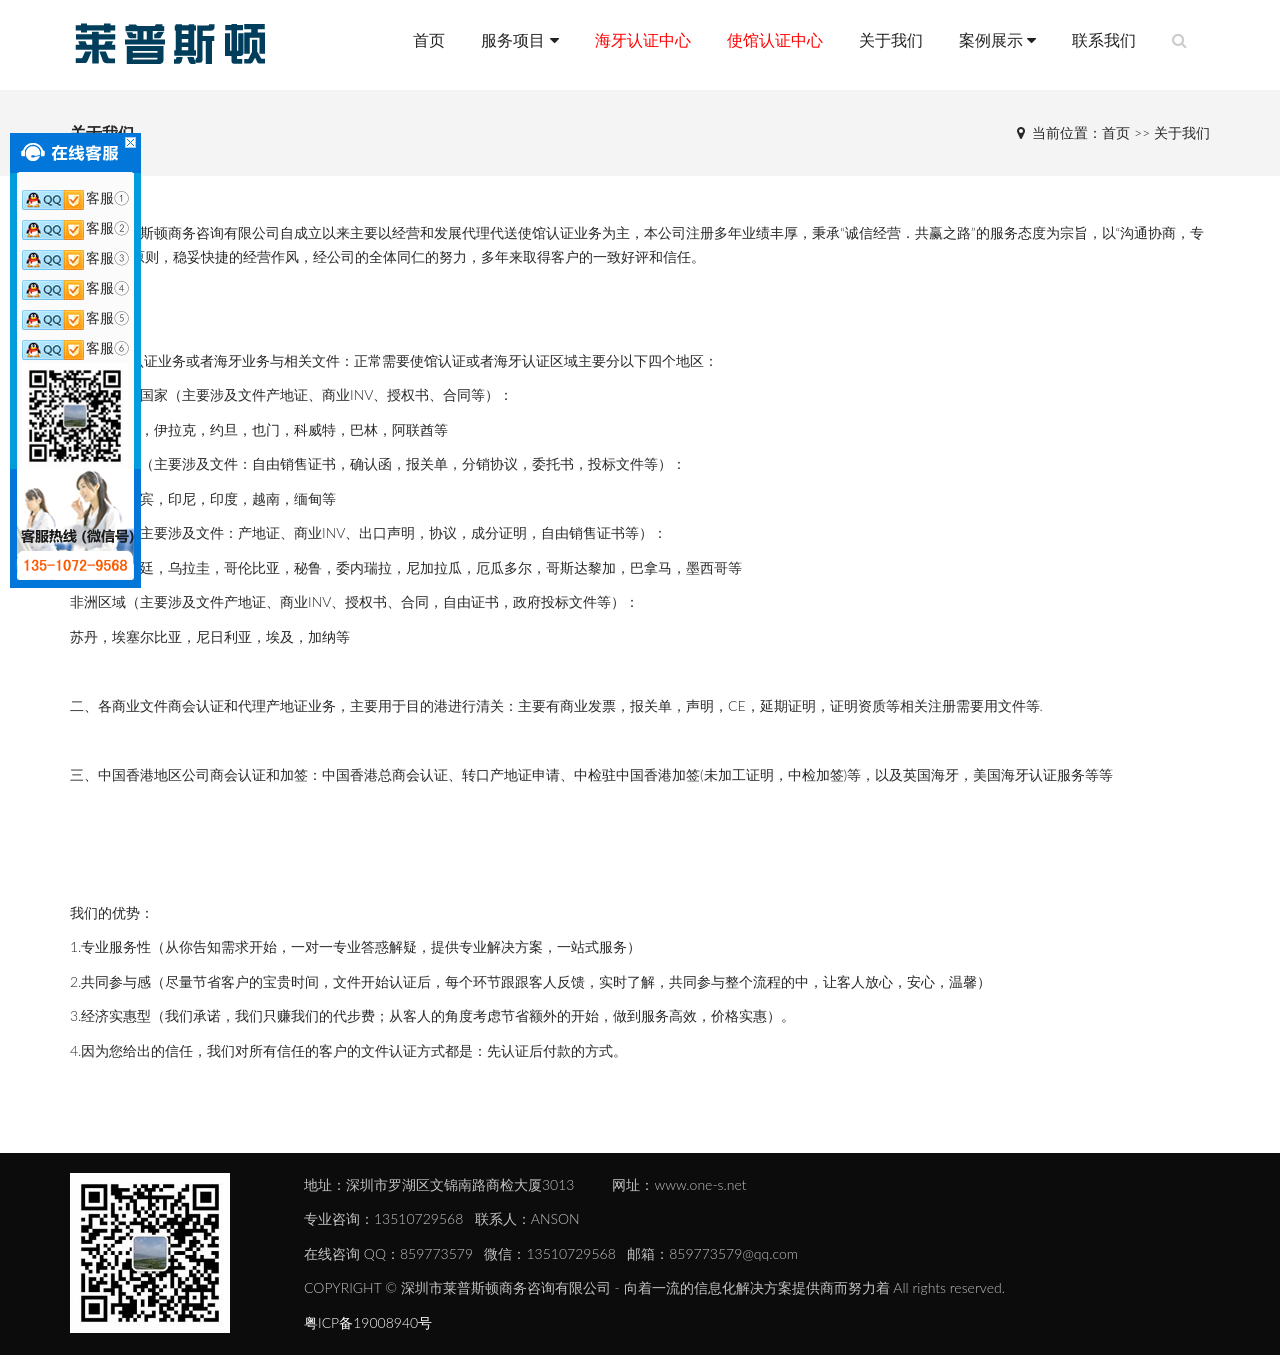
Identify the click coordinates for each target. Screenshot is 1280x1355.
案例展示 (997, 39)
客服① (75, 197)
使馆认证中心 (775, 39)
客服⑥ (75, 347)
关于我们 (891, 39)
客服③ (75, 257)
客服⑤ (75, 317)
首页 (429, 39)
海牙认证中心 (643, 39)
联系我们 (1104, 39)
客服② (75, 227)
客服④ (75, 287)
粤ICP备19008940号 (368, 1322)
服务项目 (519, 39)
